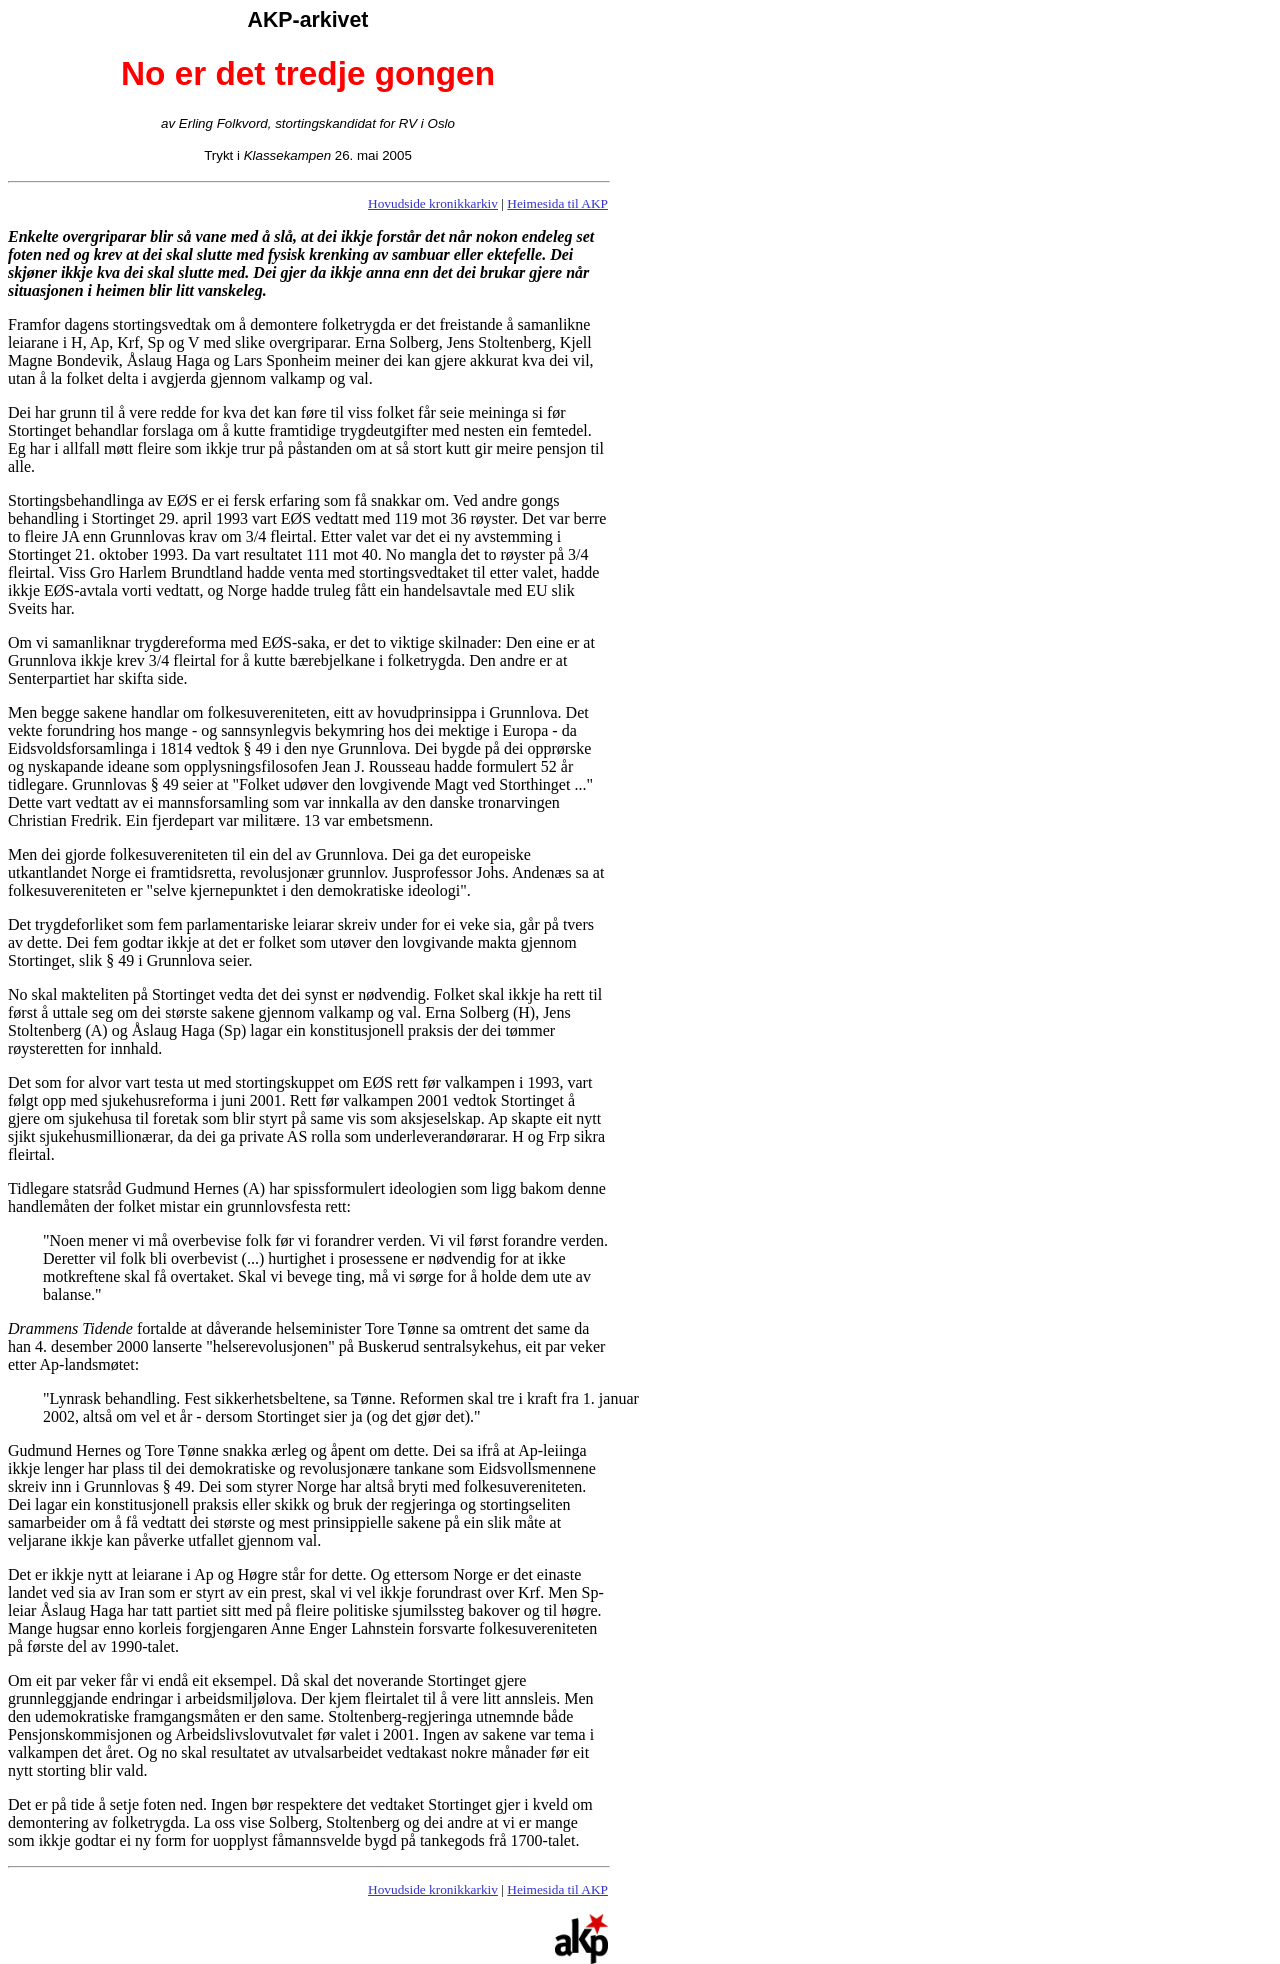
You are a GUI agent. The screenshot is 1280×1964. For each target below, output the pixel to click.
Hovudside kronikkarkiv (433, 203)
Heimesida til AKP (557, 203)
